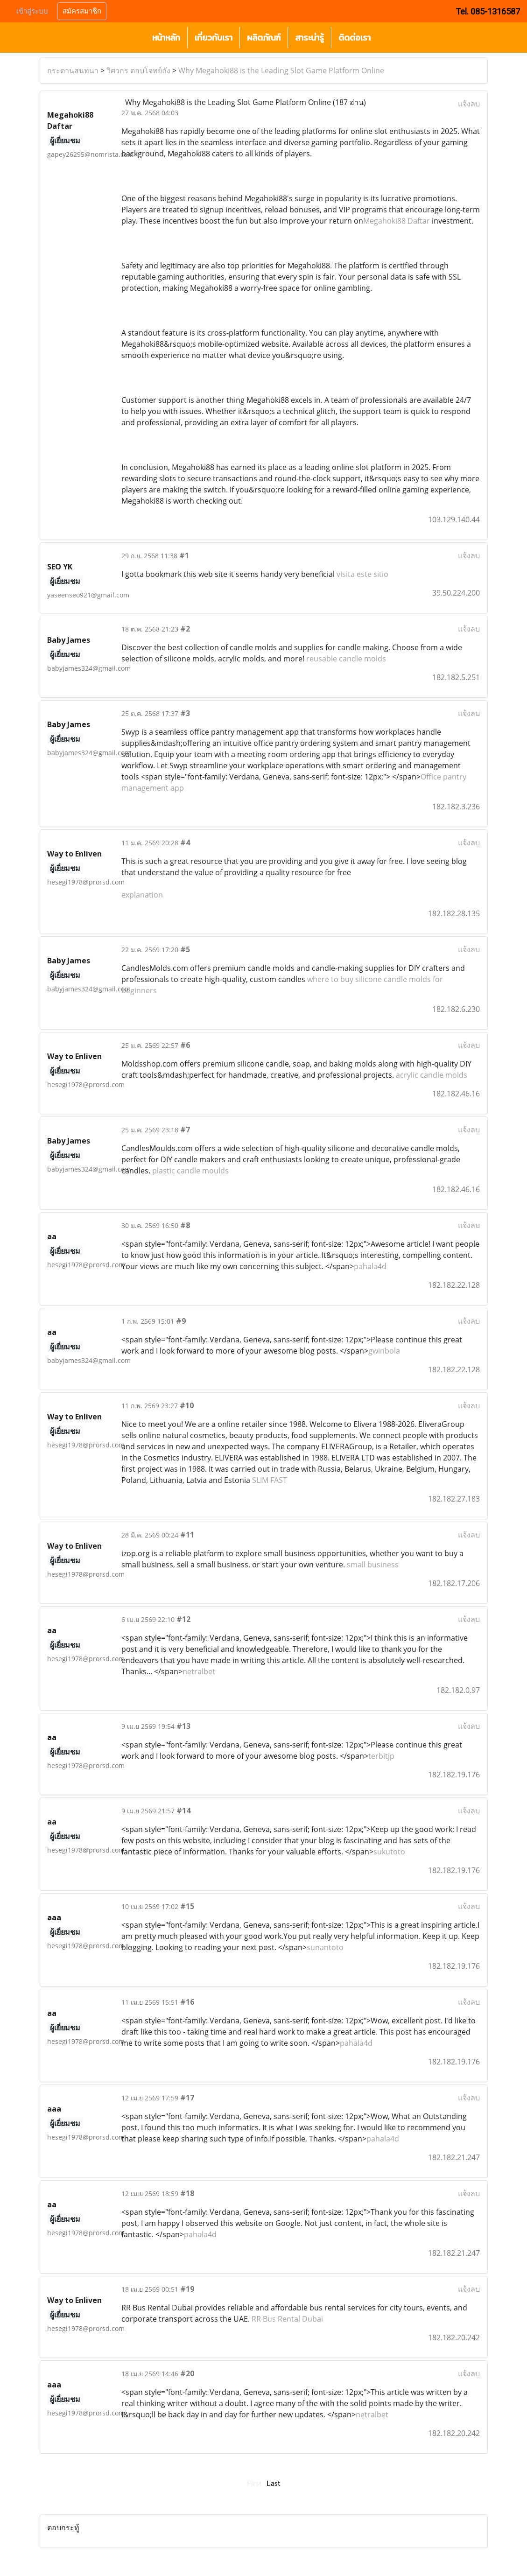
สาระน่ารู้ (309, 37)
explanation (142, 895)
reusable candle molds (346, 658)
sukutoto (389, 1851)
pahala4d (370, 1266)
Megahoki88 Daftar (396, 221)
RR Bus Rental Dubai (287, 2319)
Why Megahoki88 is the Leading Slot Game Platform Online (281, 70)
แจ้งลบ (469, 103)
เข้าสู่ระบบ (32, 11)
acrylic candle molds (431, 1075)
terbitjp (381, 1756)
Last (274, 2483)
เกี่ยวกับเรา (213, 37)
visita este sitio (362, 574)
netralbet (199, 1671)
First (254, 2483)
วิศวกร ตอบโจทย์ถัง (138, 70)
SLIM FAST (269, 1480)
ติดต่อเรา (354, 37)
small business (373, 1564)
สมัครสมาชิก (82, 11)
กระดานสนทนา (72, 70)
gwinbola (384, 1351)
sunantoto (325, 1947)
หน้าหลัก (166, 37)
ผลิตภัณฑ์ (264, 37)
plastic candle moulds (190, 1170)
